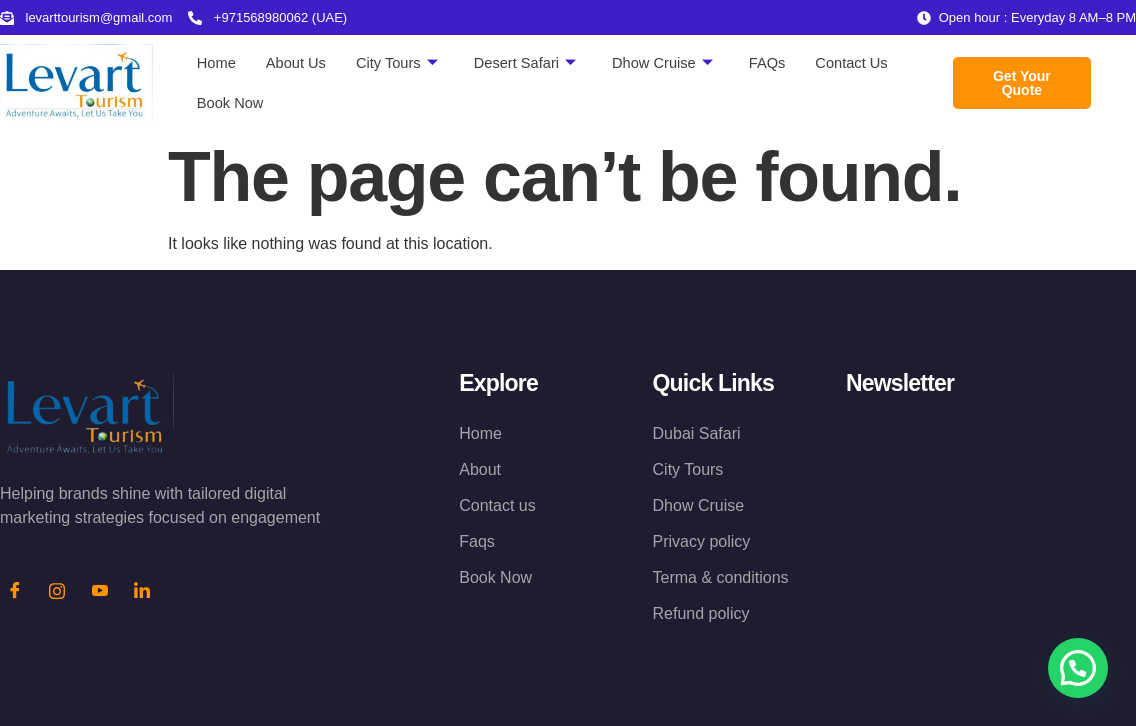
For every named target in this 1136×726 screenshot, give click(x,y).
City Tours (399, 63)
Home (217, 62)
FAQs (776, 62)
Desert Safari (530, 63)
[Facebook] (15, 592)
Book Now (231, 102)
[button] (1078, 668)
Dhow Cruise (669, 63)
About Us (298, 62)
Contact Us (862, 62)
